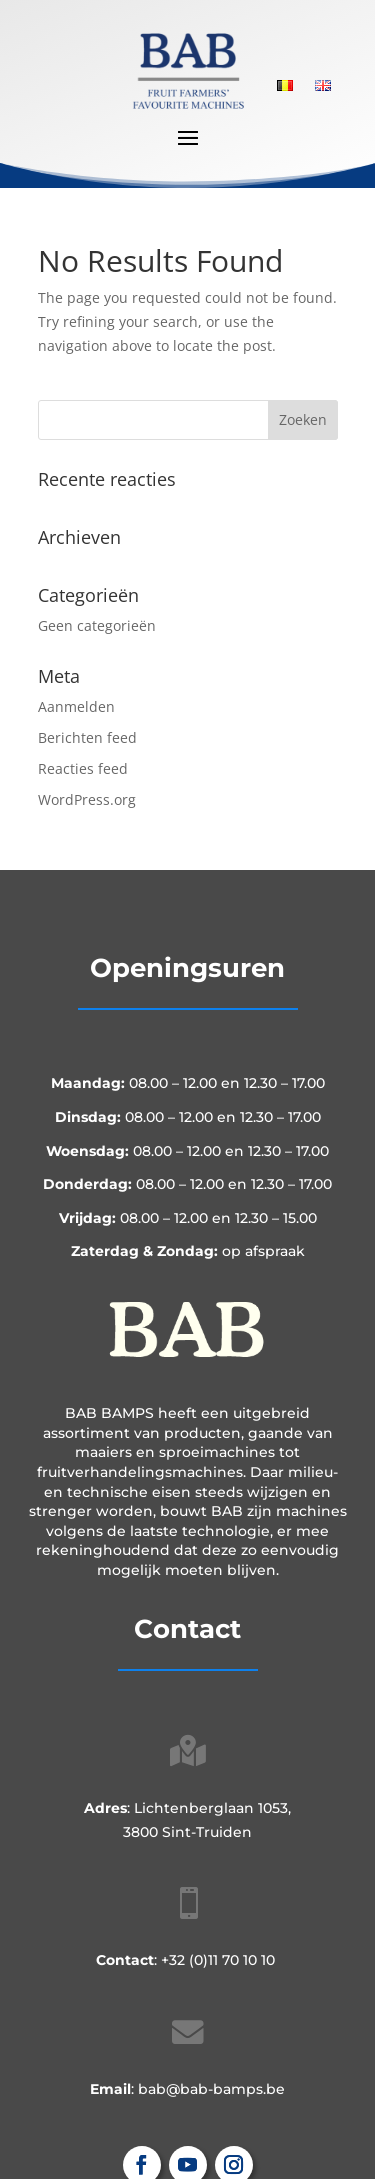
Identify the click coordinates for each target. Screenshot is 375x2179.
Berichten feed (87, 737)
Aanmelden (76, 706)
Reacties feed (83, 768)
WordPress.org (87, 799)
